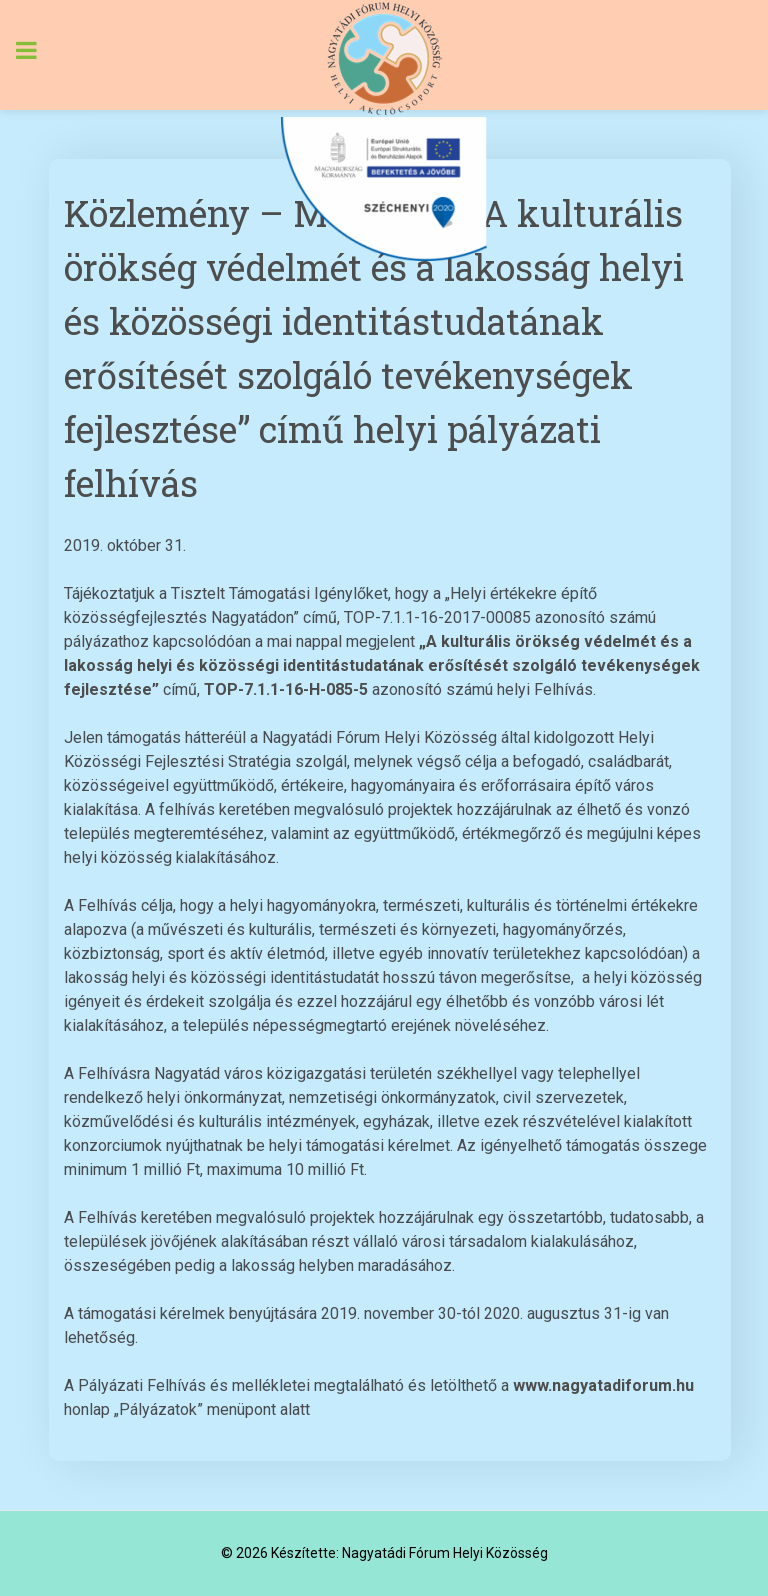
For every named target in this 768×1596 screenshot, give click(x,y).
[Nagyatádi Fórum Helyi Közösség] (384, 58)
